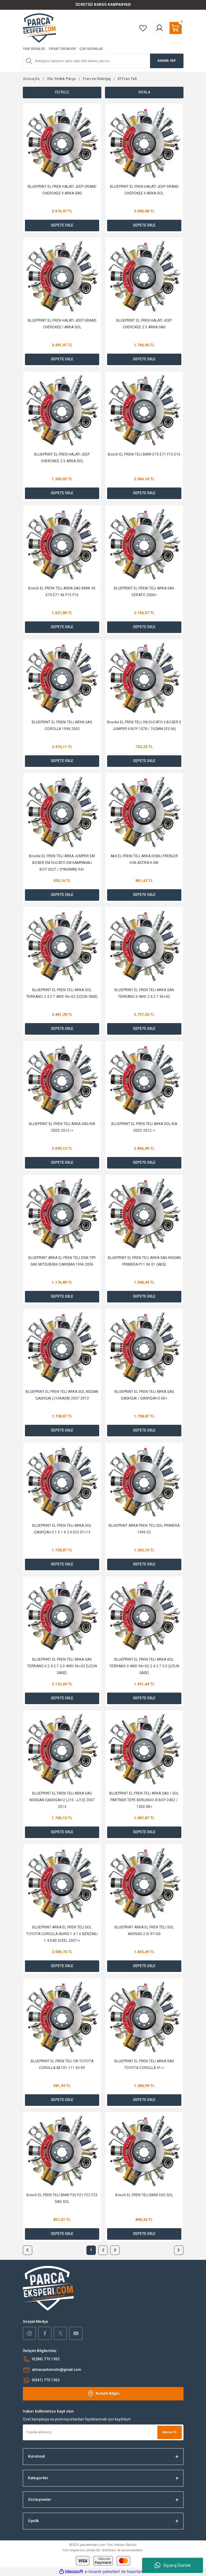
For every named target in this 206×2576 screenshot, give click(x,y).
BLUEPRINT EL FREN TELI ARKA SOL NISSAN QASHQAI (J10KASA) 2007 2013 (62, 1394)
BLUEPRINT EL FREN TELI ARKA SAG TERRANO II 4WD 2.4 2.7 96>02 (144, 993)
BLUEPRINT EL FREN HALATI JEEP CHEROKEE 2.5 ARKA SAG (144, 323)
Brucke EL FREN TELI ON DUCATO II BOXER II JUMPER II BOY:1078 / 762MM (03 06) (144, 725)
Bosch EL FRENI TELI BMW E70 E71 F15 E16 (144, 454)
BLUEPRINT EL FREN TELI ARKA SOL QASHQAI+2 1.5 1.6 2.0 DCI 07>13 (62, 1528)
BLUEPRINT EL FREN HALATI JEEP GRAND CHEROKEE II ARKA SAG (62, 189)
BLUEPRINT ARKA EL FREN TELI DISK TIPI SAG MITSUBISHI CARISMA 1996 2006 (62, 1261)
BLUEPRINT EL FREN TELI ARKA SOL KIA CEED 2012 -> (144, 1127)
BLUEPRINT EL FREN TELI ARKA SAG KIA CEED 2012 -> (62, 1127)
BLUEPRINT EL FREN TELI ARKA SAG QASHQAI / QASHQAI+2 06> (144, 1394)
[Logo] (39, 28)
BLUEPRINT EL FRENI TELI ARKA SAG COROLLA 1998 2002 (62, 725)
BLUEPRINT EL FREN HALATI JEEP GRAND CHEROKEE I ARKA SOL (62, 323)
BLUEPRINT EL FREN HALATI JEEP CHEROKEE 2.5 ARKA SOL (62, 457)
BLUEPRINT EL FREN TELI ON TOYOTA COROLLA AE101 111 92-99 (62, 2064)
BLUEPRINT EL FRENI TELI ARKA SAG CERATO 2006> (144, 591)
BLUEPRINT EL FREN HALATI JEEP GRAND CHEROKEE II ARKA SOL (144, 189)
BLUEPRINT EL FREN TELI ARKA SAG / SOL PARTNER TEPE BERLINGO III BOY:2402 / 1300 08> (144, 1800)
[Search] (103, 61)
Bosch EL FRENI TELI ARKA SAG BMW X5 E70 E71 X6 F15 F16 (62, 591)
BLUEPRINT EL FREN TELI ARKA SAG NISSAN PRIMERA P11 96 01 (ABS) (144, 1261)
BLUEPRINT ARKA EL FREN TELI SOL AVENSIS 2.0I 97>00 (144, 1930)
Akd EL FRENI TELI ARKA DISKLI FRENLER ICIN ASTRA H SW (144, 859)
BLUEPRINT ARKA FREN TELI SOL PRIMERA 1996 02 (144, 1528)
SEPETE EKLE (62, 225)
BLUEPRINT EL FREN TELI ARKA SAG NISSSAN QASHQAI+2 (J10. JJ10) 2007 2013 (62, 1800)
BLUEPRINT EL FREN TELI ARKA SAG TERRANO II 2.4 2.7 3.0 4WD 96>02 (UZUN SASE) (62, 1666)
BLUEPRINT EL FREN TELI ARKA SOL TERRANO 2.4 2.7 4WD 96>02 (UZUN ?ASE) (62, 993)
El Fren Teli (127, 79)
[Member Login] (159, 28)
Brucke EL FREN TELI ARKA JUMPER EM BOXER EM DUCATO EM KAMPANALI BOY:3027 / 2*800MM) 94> (62, 863)
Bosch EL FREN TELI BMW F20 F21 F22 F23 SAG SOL (61, 2198)
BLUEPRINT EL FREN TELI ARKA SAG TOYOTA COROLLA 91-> (144, 2064)
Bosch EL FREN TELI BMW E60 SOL (144, 2195)
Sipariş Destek (173, 2565)
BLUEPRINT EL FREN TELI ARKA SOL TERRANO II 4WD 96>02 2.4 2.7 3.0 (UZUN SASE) (144, 1666)
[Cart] (175, 28)
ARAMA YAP (167, 60)
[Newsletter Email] (103, 2432)
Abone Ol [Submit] (169, 2432)
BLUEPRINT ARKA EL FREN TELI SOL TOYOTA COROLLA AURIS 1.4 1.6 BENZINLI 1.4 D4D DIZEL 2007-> (62, 1934)
